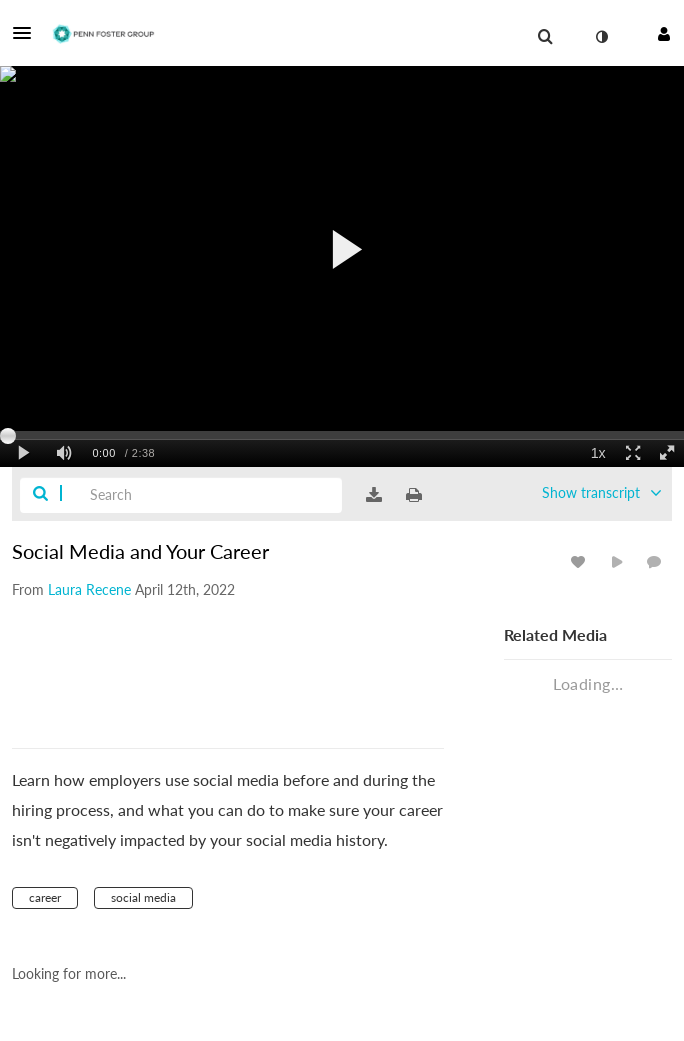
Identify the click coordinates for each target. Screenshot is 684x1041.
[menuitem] (545, 37)
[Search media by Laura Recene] (89, 589)
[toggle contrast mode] (601, 37)
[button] (28, 33)
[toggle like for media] (581, 561)
